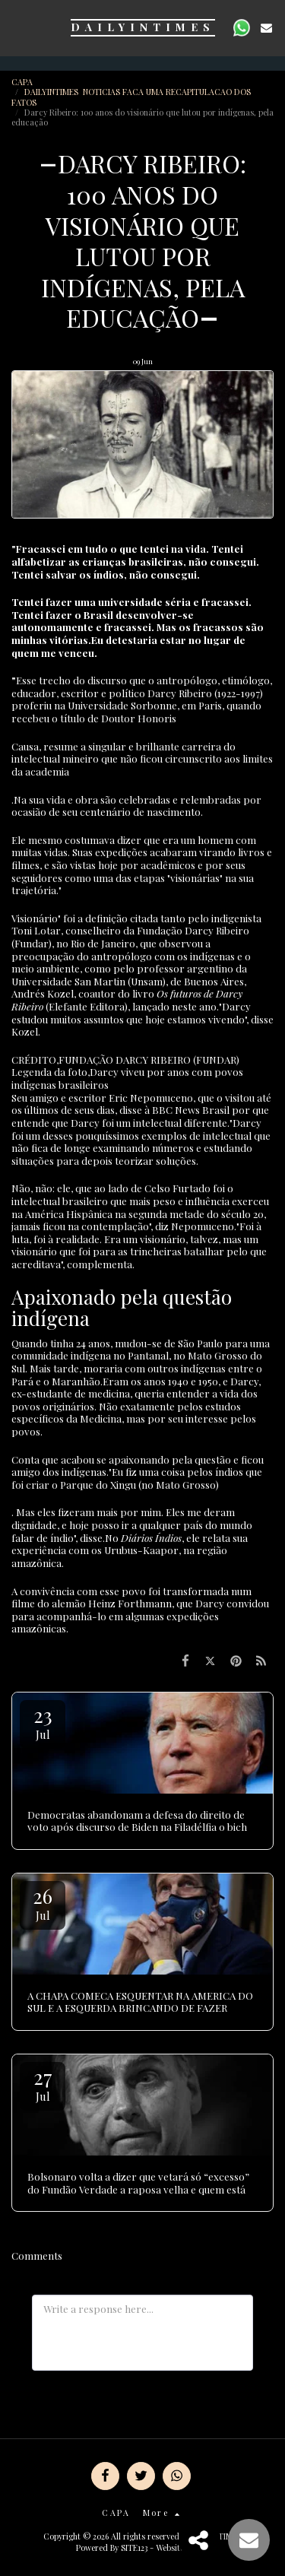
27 (42, 2084)
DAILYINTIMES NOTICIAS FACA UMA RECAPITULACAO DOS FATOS (131, 96)
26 (42, 1903)
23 (42, 1722)
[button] (17, 27)
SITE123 (134, 2547)
